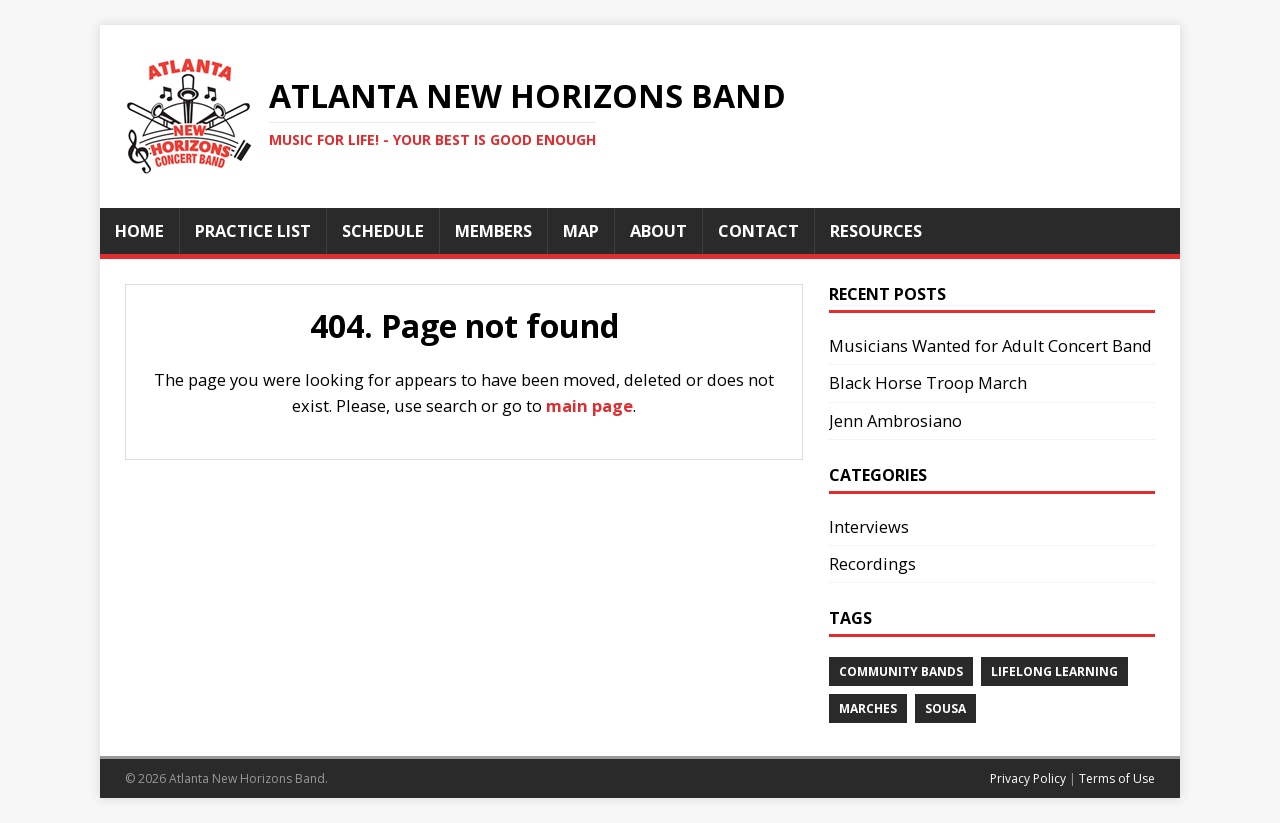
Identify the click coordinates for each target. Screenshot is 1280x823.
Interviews (869, 526)
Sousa (945, 708)
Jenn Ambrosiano (895, 420)
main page (589, 405)
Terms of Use (1117, 778)
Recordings (872, 563)
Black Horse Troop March (928, 382)
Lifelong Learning (1054, 671)
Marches (868, 708)
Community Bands (901, 671)
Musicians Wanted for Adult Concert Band (990, 345)
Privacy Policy (1028, 778)
